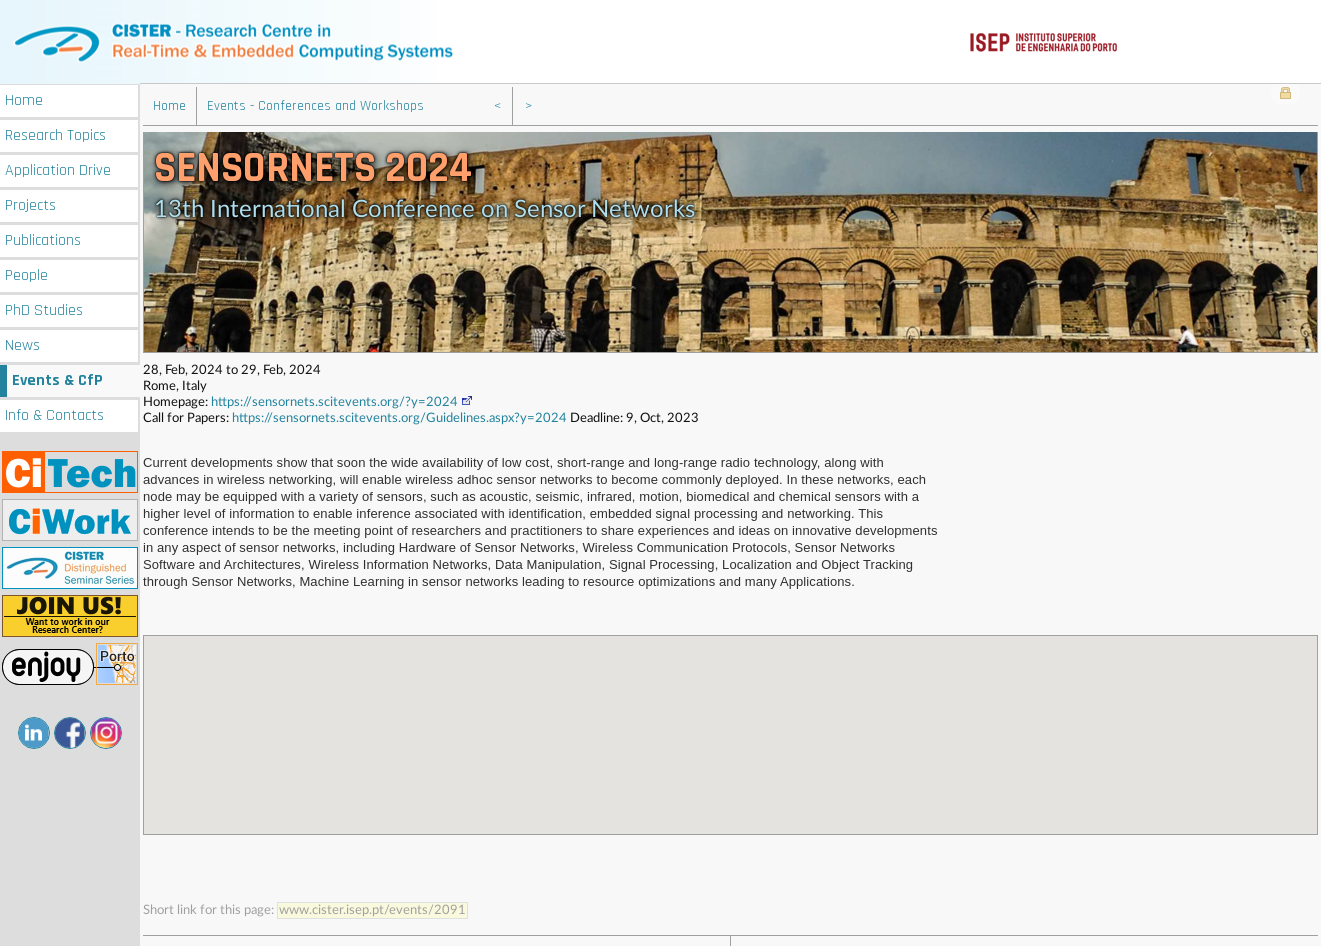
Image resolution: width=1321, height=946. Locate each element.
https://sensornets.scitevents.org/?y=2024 (342, 401)
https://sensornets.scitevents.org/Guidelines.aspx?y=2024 (399, 417)
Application (58, 168)
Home (24, 98)
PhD (44, 308)
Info (54, 413)
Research (55, 133)
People (26, 273)
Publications (43, 238)
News (22, 343)
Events (57, 378)
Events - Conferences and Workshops (315, 105)
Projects (30, 203)
